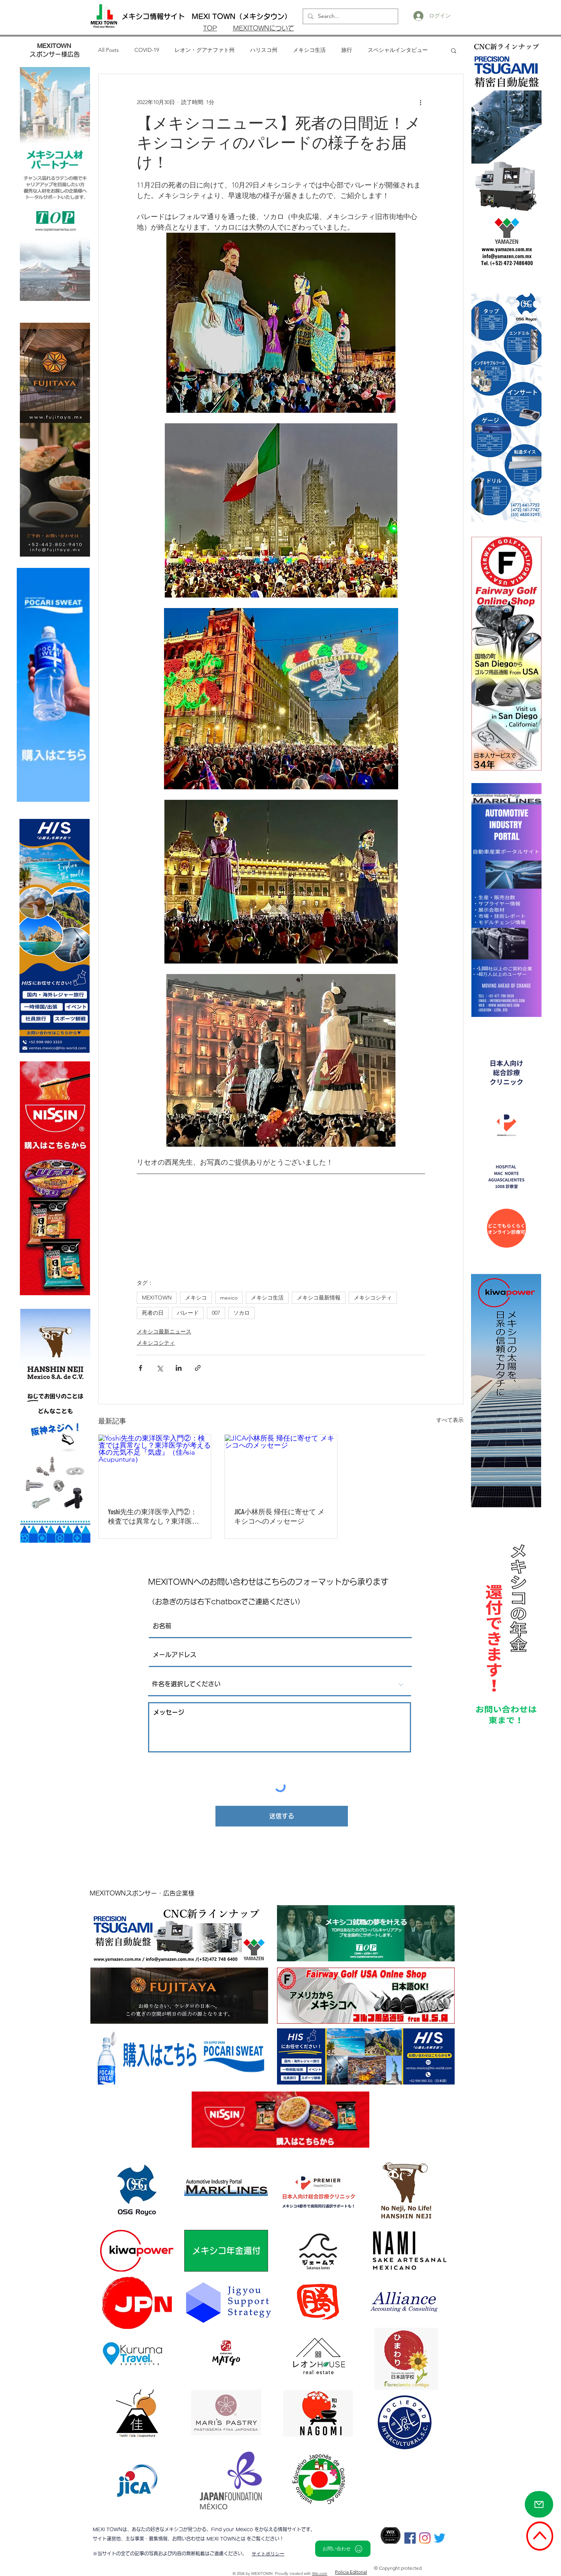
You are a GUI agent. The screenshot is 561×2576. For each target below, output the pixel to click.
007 (216, 1312)
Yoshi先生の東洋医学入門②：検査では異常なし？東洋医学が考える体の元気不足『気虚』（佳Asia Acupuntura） (153, 1517)
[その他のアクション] (420, 102)
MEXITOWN (157, 1297)
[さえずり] (439, 2538)
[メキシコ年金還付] (226, 2251)
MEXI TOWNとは (226, 2538)
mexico (229, 1297)
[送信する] (281, 1816)
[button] (453, 50)
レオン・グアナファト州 (205, 49)
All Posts (108, 49)
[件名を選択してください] (279, 1684)
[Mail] (539, 2504)
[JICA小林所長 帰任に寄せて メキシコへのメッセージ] (281, 1466)
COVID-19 (146, 49)
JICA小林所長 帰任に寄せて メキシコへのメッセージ (279, 1517)
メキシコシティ (373, 1297)
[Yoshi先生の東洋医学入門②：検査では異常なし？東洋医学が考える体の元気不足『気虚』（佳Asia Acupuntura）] (155, 1466)
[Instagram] (424, 2538)
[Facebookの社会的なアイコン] (410, 2538)
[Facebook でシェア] (140, 1368)
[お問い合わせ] (342, 2549)
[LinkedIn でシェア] (178, 1368)
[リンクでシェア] (197, 1368)
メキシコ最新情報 (318, 1297)
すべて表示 (450, 1419)
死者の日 (153, 1312)
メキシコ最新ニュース (164, 1331)
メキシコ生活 (309, 49)
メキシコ (196, 1297)
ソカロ (241, 1312)
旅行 (346, 49)
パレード (188, 1312)
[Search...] (349, 16)
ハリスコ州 (263, 49)
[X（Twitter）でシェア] (159, 1368)
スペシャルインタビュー (398, 49)
